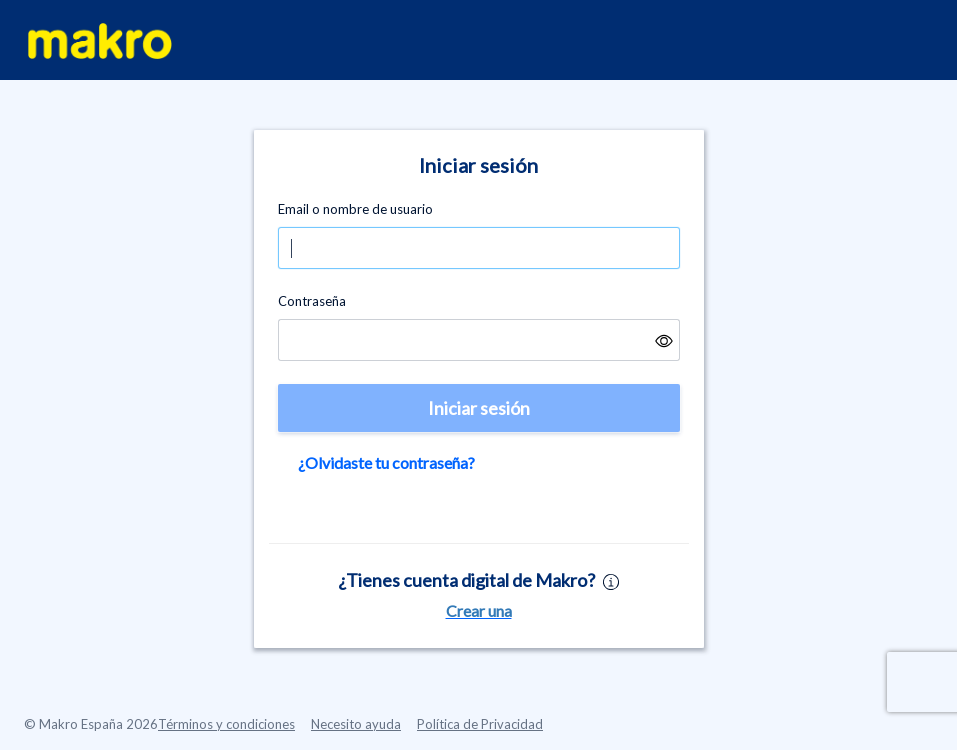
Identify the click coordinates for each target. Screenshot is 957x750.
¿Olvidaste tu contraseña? (386, 462)
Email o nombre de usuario (355, 209)
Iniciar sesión (479, 408)
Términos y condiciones (226, 724)
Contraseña (312, 301)
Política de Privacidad (480, 724)
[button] (664, 340)
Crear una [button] (479, 610)
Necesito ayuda (356, 724)
